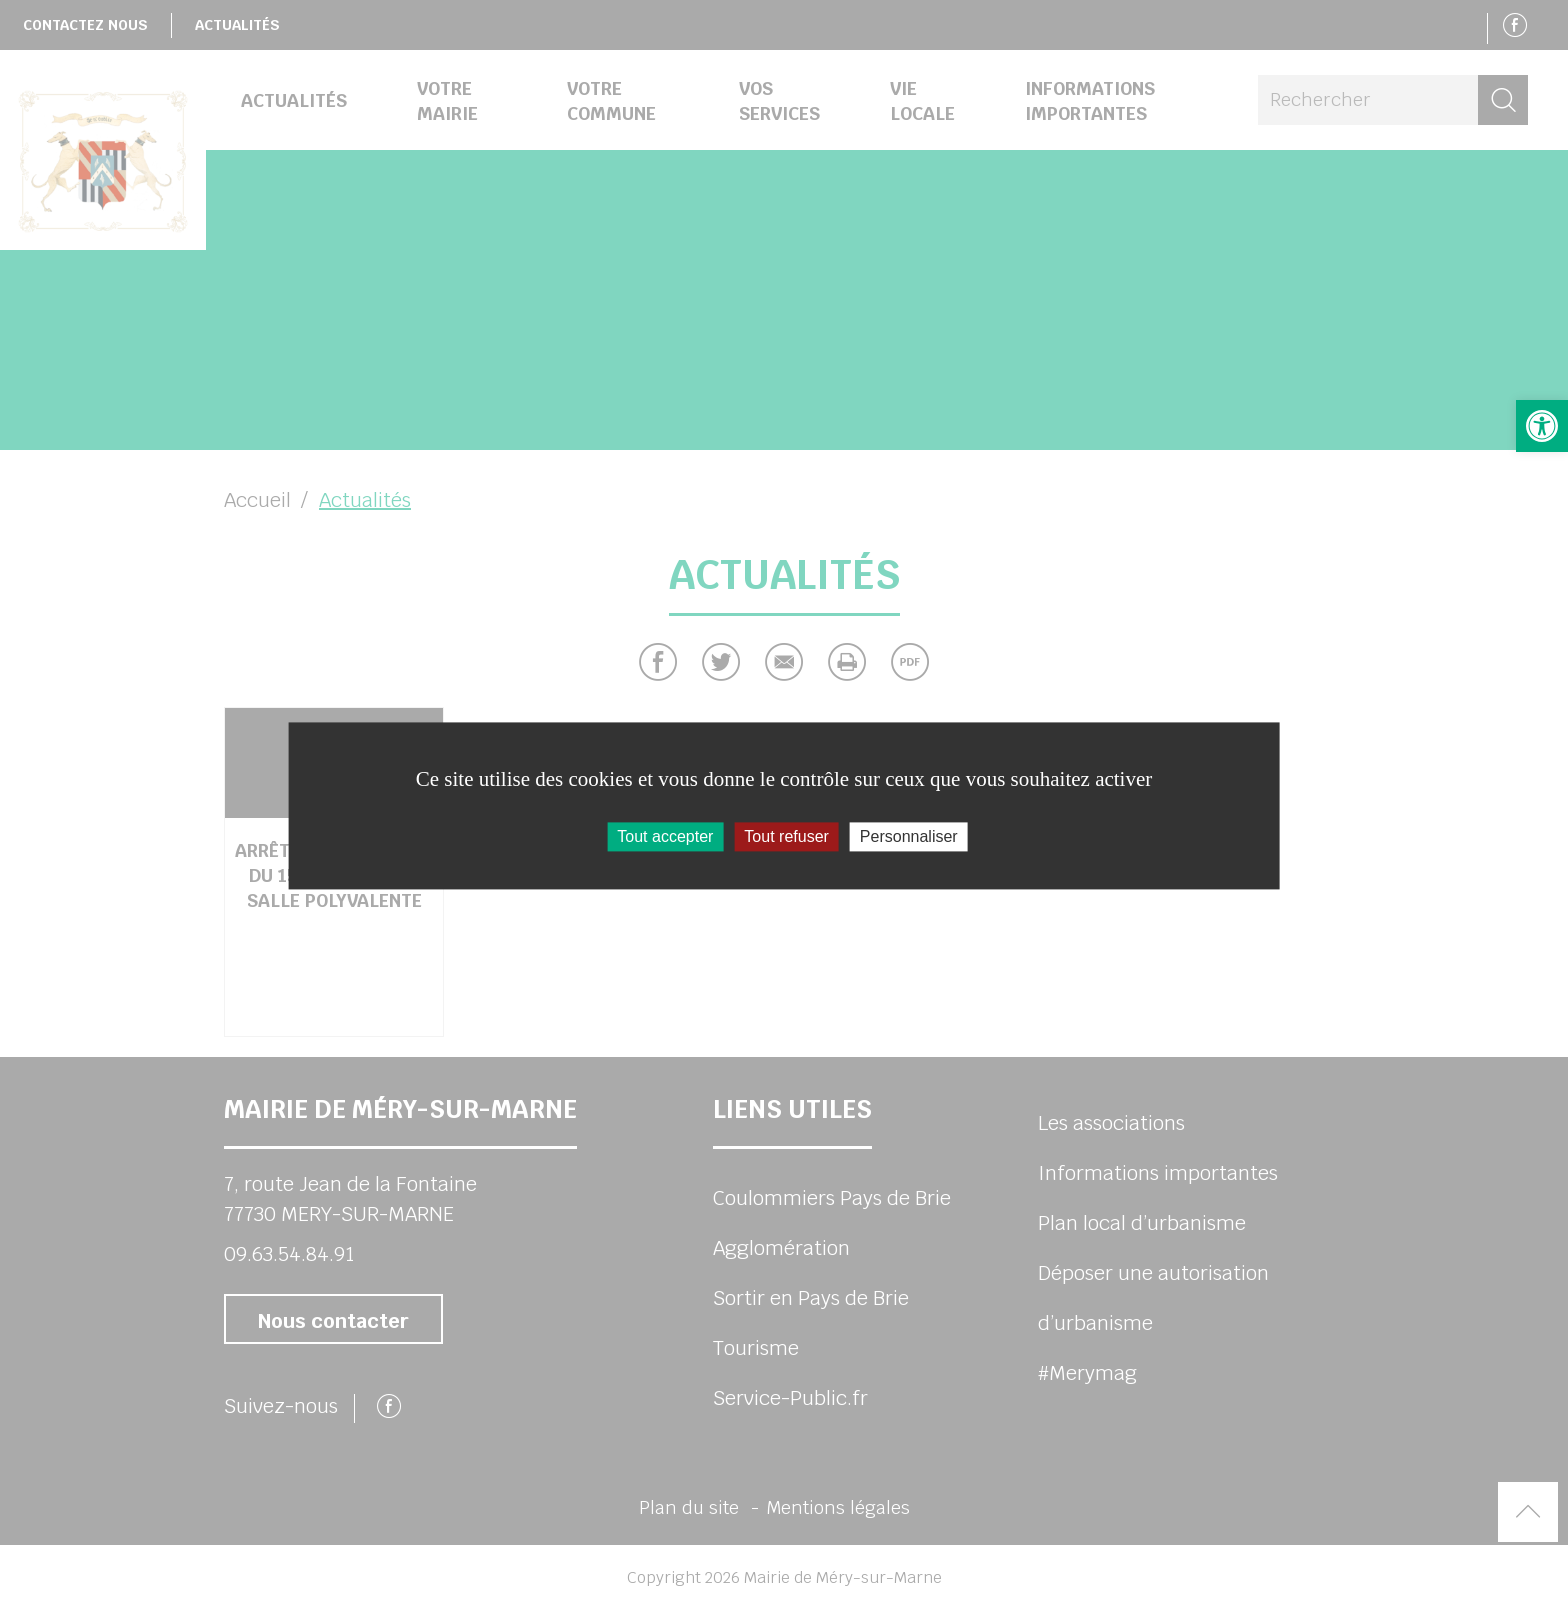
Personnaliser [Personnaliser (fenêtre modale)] (909, 836)
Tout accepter (665, 836)
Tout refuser (786, 836)
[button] (1542, 426)
